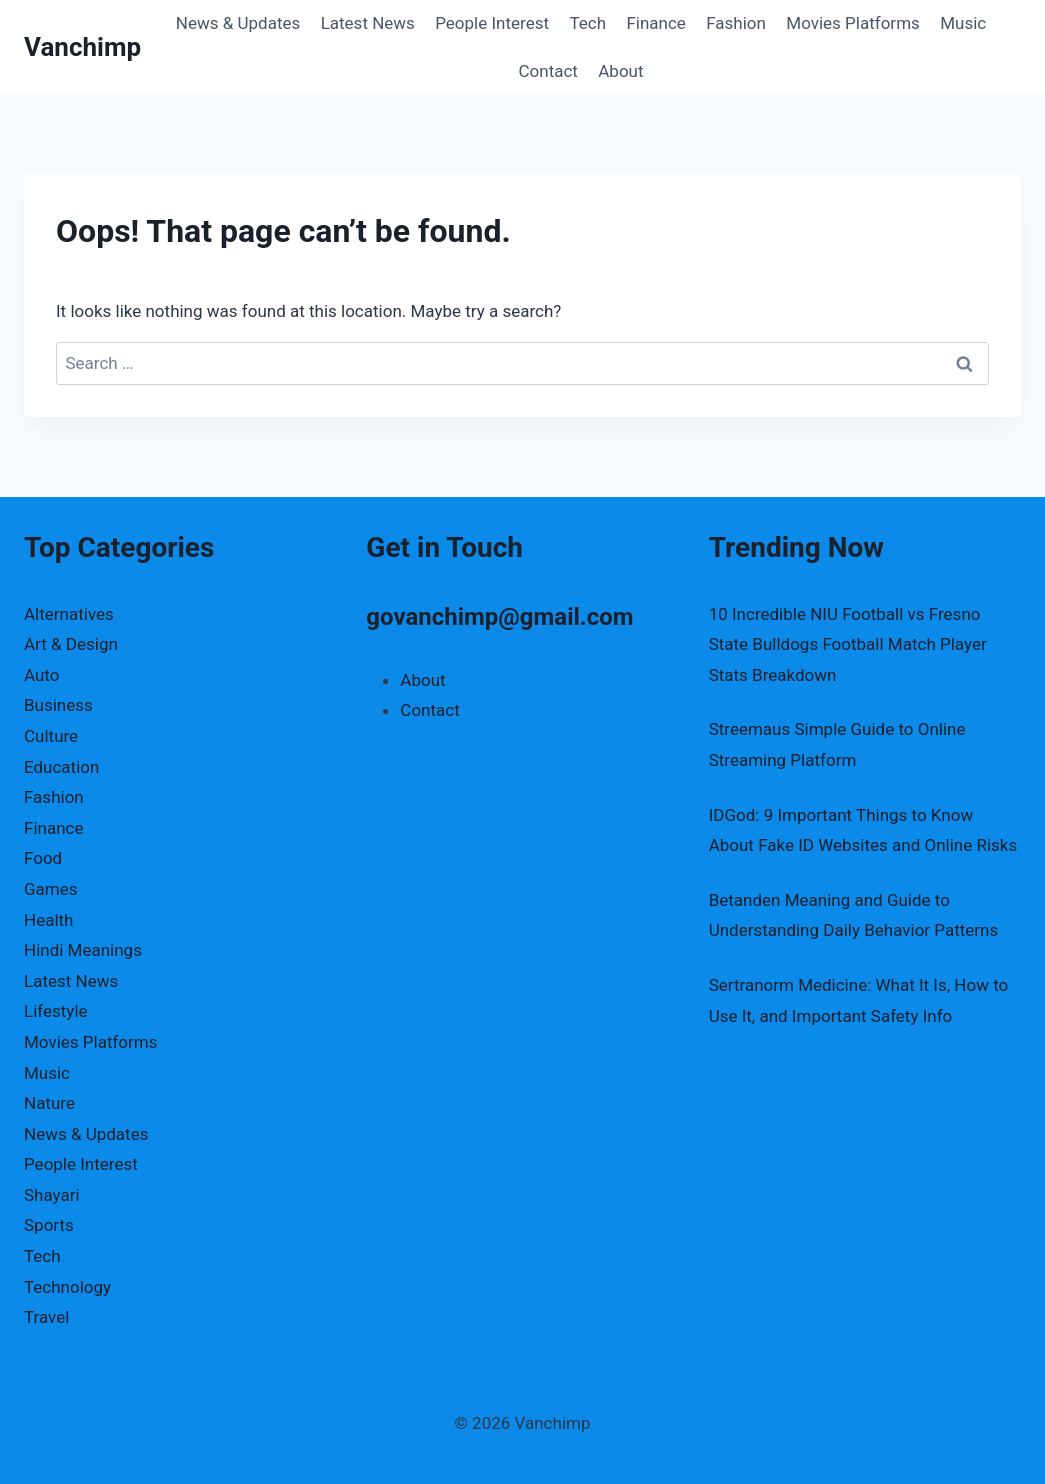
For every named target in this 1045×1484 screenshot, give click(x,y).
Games (51, 889)
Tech (587, 23)
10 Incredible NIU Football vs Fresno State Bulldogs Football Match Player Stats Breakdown (848, 644)
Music (963, 23)
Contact (547, 71)
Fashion (736, 23)
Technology (67, 1287)
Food (43, 858)
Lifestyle (56, 1011)
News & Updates (238, 23)
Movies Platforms (853, 23)
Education (61, 767)
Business (58, 705)
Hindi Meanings (83, 950)
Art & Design (71, 644)
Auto (41, 675)
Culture (51, 736)
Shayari (52, 1195)
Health (48, 920)
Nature (49, 1103)
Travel (46, 1317)
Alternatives (69, 614)
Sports (49, 1225)
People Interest (492, 23)
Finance (655, 23)
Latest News (368, 23)
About (620, 71)
